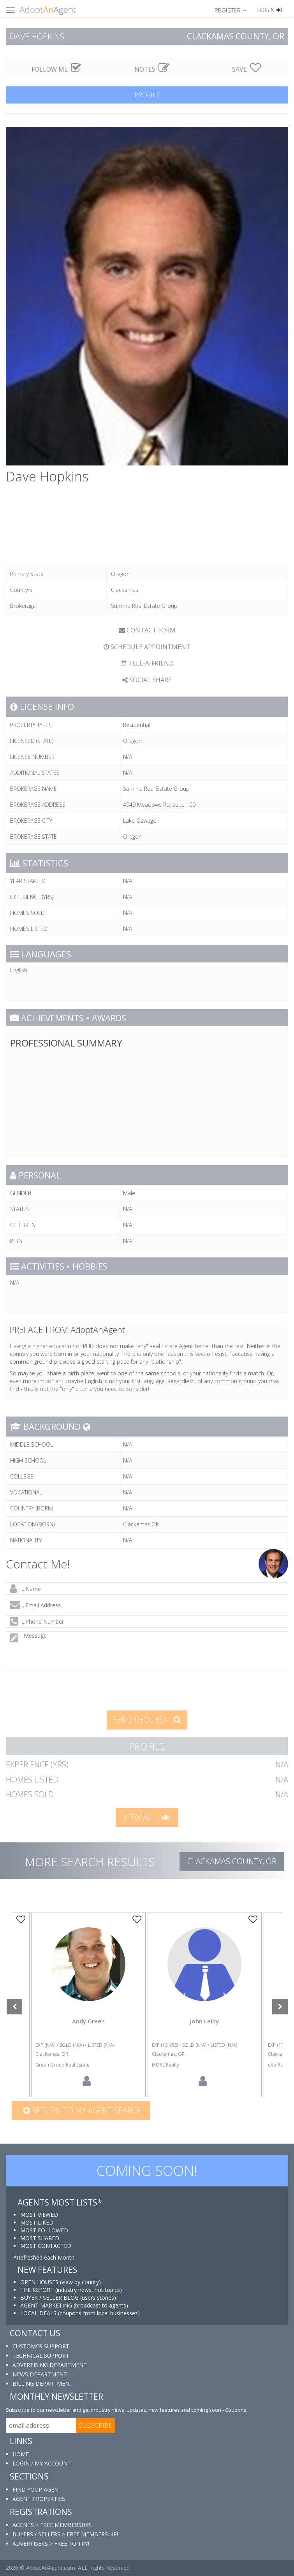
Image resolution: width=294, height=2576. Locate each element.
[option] (204, 2005)
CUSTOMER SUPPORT (40, 2346)
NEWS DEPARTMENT (39, 2374)
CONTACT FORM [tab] (147, 630)
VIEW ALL (146, 1817)
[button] (234, 10)
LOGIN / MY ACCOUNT (41, 2463)
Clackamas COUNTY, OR (231, 1861)
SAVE (246, 69)
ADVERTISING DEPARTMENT (49, 2365)
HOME (20, 2454)
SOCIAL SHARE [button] (147, 680)
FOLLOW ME (56, 69)
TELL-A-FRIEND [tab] (147, 663)
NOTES (151, 69)
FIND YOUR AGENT (37, 2489)
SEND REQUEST (147, 1719)
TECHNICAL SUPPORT (40, 2355)
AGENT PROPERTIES (38, 2498)
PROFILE (147, 94)
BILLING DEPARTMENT (42, 2383)
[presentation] (66, 1689)
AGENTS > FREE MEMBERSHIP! (52, 2525)
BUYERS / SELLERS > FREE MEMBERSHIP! (65, 2534)
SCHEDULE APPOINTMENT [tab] (147, 647)
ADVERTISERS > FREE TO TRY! (50, 2543)
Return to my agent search (82, 2110)
